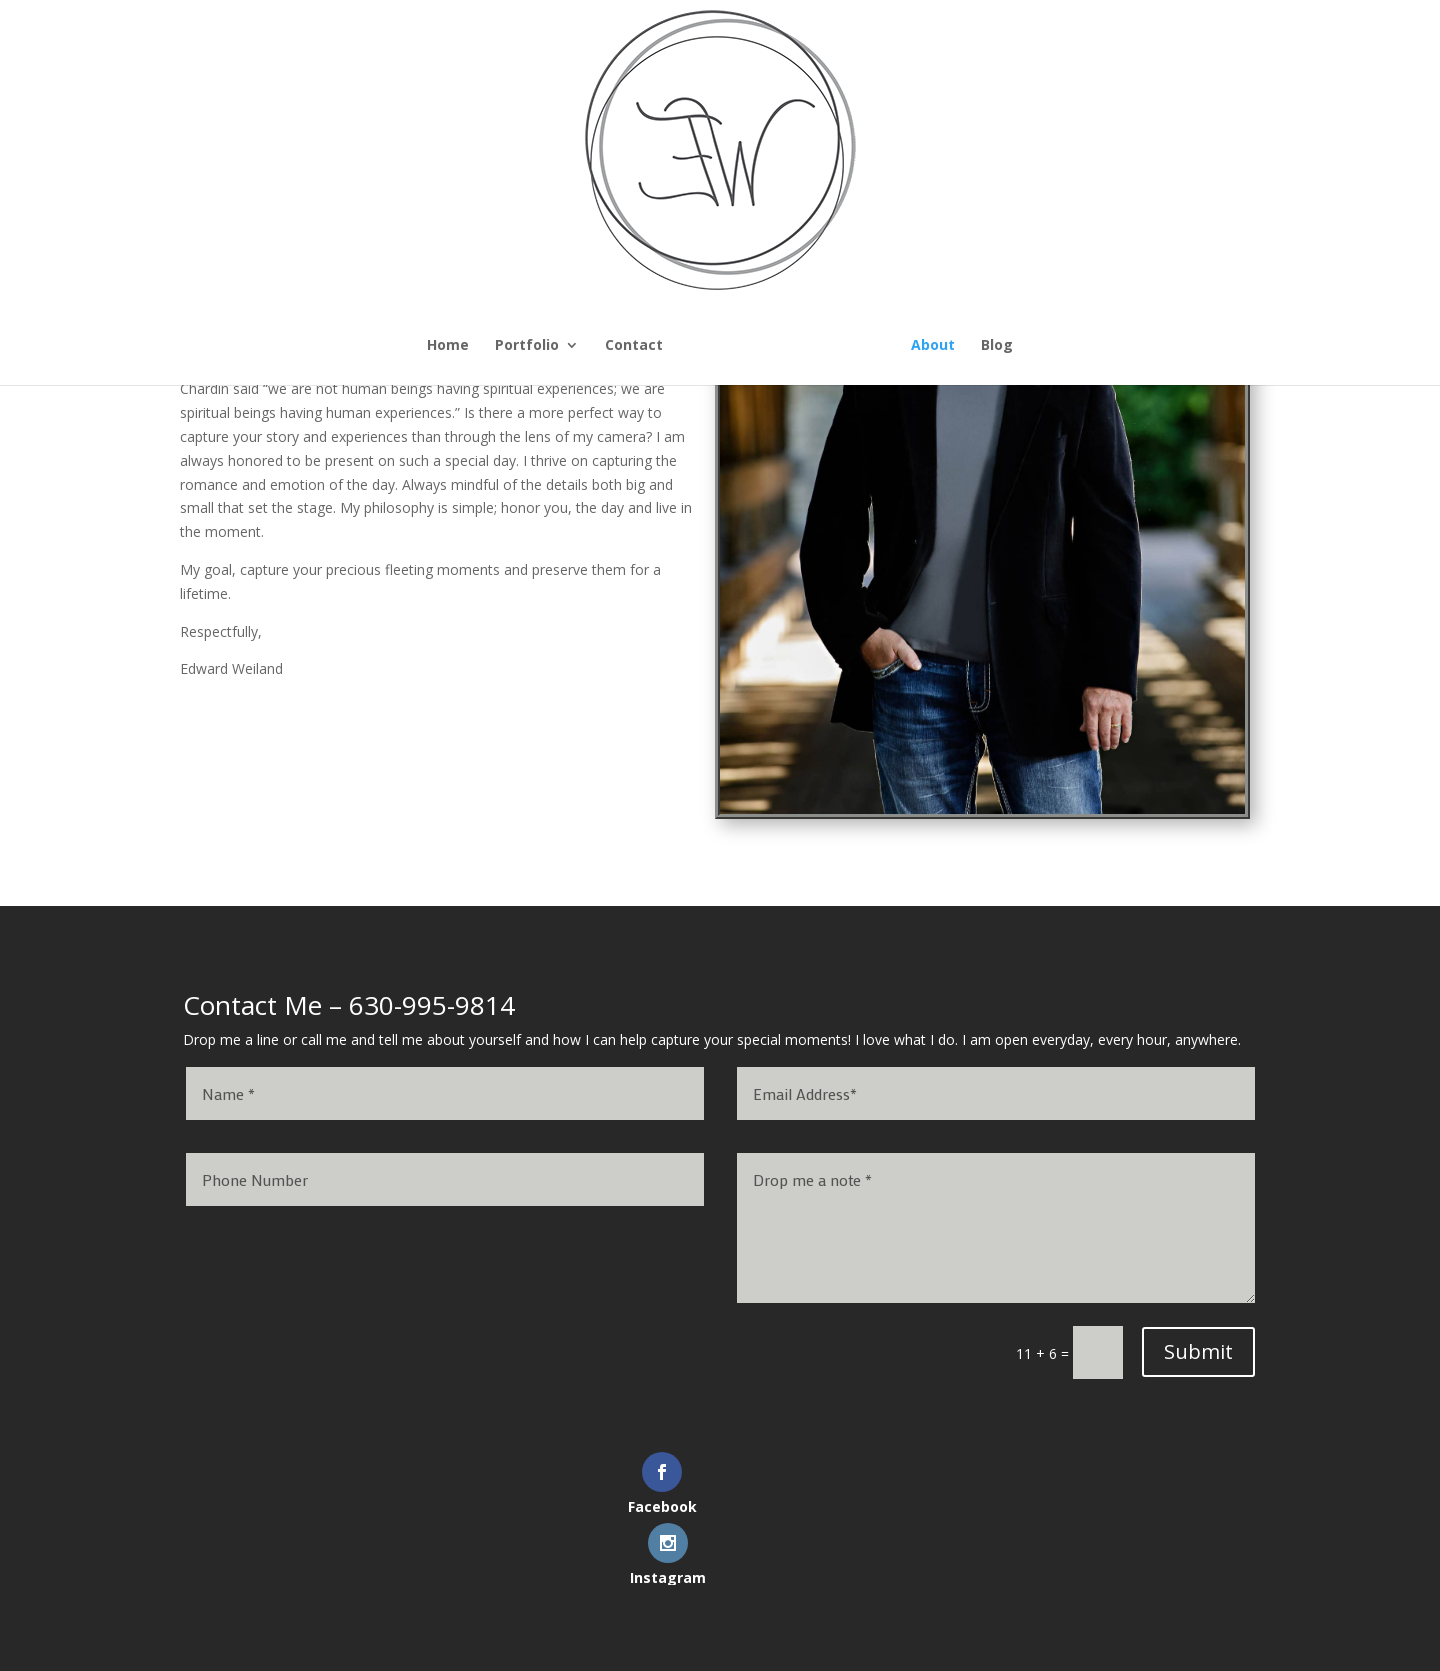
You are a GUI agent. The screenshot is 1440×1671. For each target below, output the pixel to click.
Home (310, 347)
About (1071, 347)
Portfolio (389, 347)
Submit (1198, 1351)
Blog (1135, 347)
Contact (496, 347)
